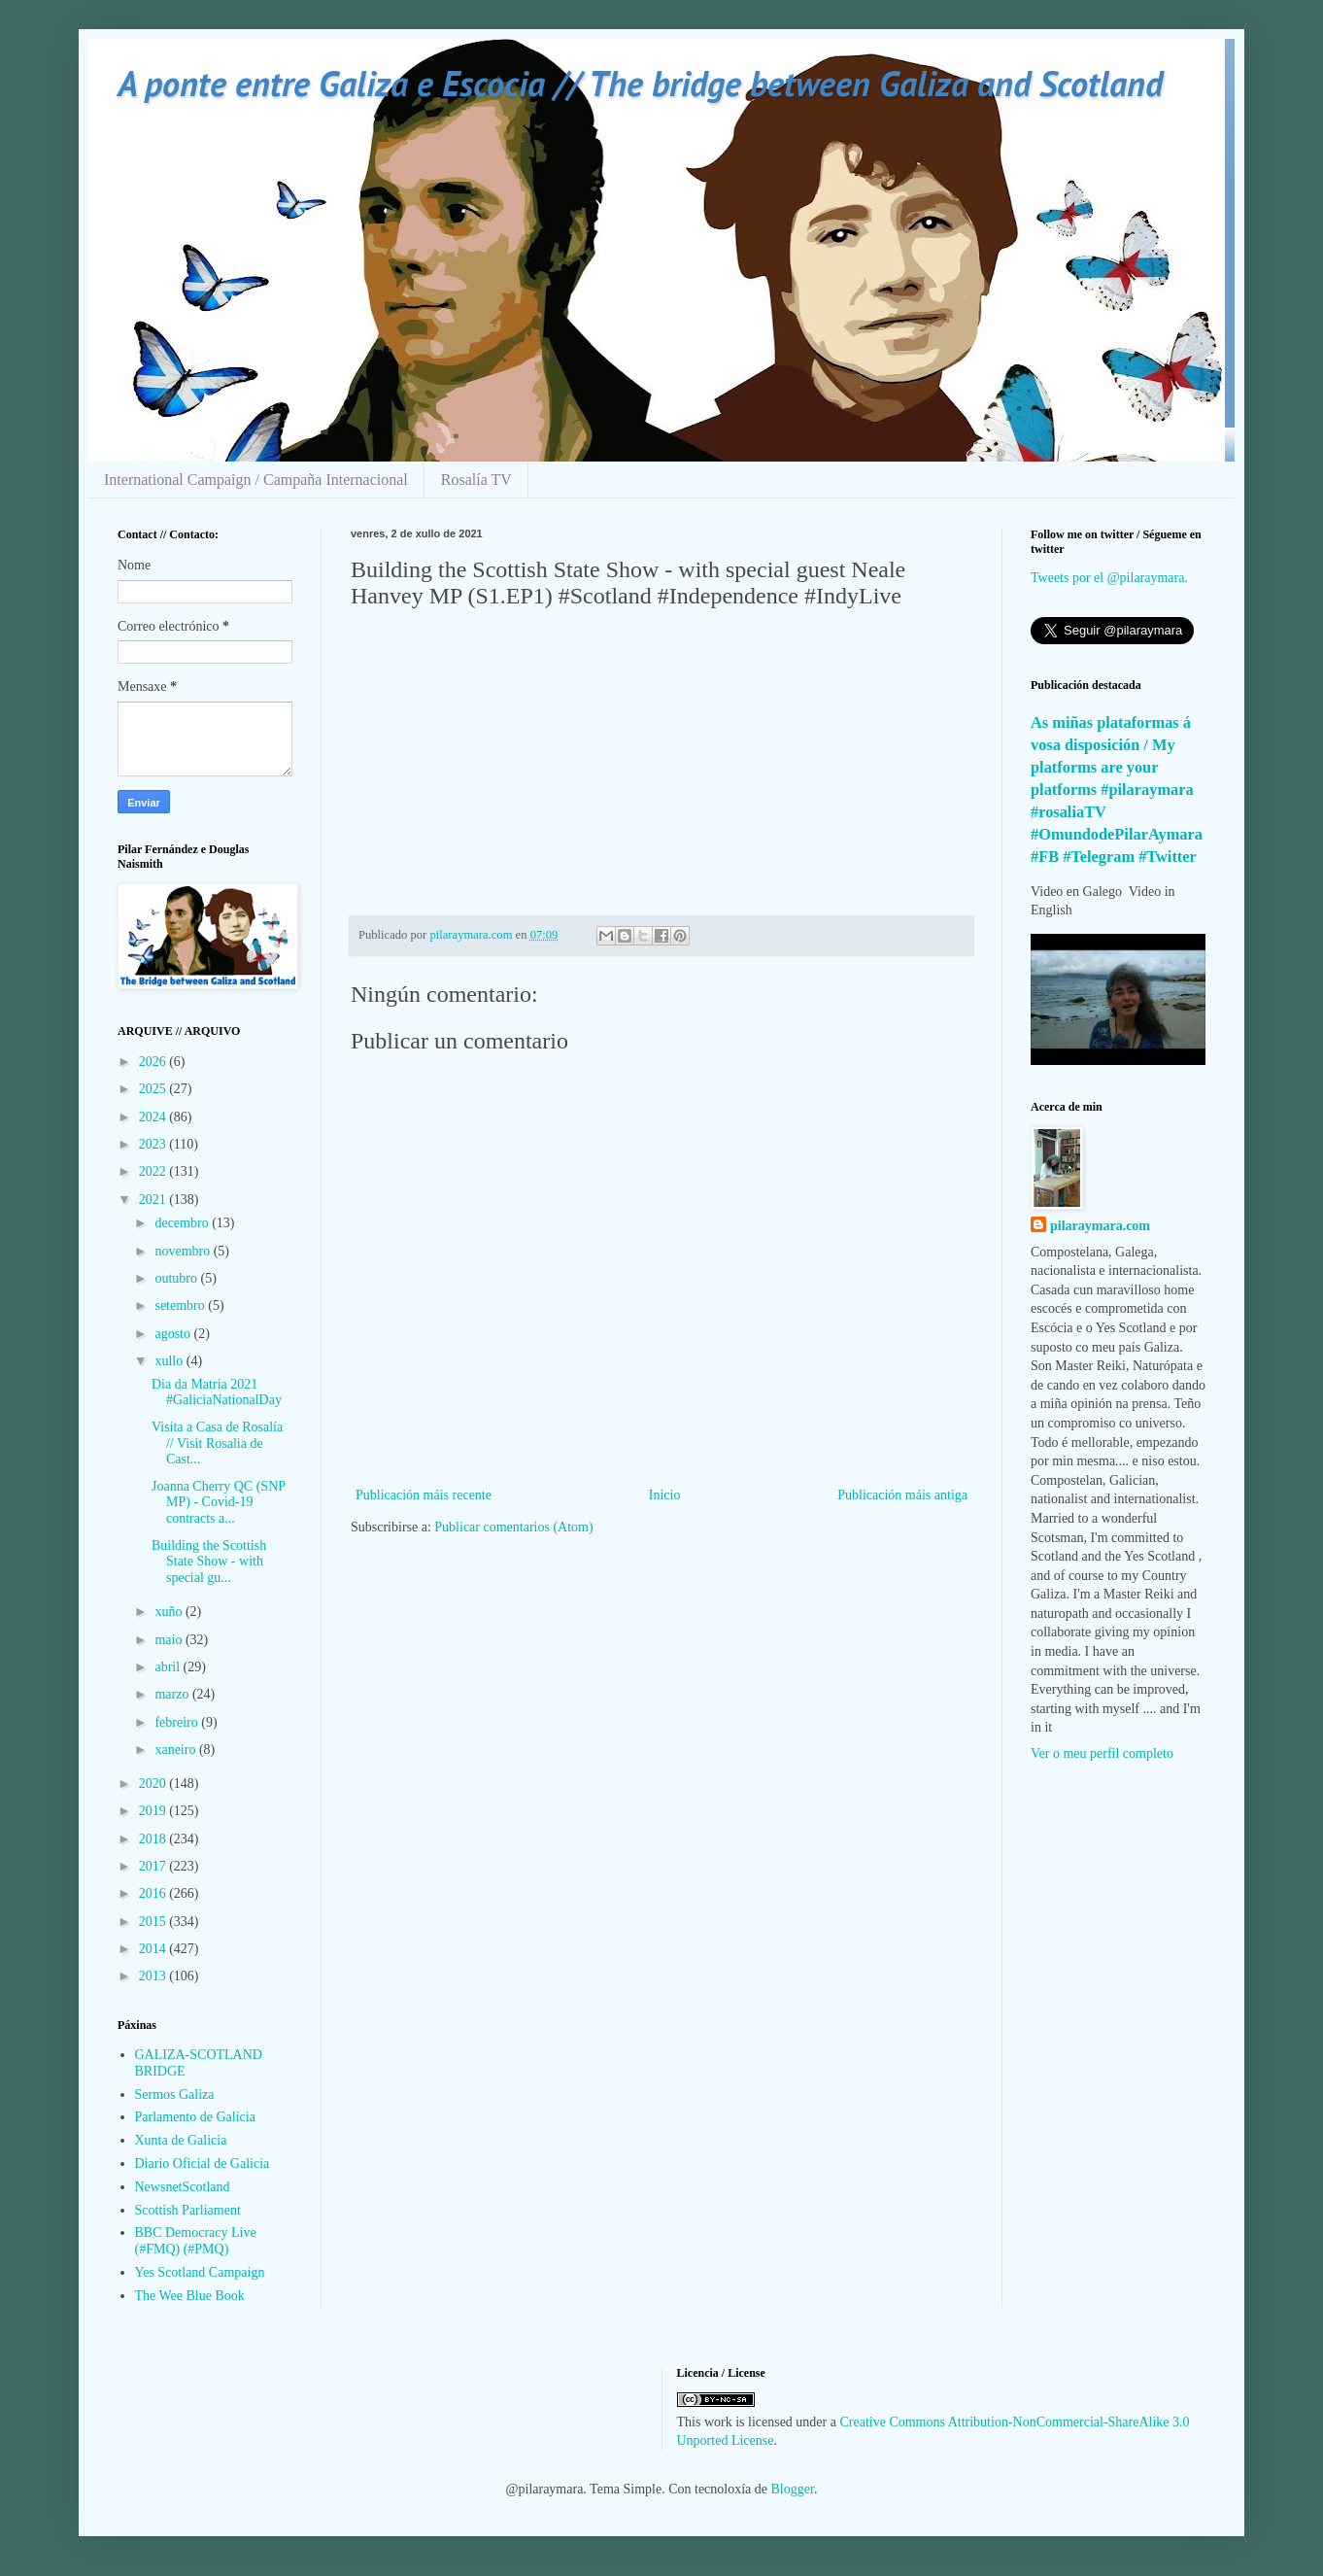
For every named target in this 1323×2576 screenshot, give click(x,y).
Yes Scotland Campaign (200, 2272)
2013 (154, 1976)
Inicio (665, 1495)
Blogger (792, 2489)
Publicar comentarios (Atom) (513, 1527)
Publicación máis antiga (902, 1495)
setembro (181, 1305)
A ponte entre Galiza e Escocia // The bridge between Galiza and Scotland (640, 83)
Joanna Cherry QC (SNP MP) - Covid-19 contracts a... (219, 1503)
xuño (170, 1611)
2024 (154, 1117)
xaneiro (176, 1749)
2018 (154, 1839)
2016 (154, 1893)
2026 (154, 1061)
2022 (154, 1171)
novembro (183, 1251)
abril (168, 1667)
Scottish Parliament (188, 2210)
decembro (183, 1223)
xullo (170, 1361)
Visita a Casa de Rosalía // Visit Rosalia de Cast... (217, 1443)
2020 (154, 1783)
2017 (154, 1866)
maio (170, 1639)
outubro (177, 1278)
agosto (173, 1333)
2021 (154, 1199)
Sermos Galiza (175, 2094)
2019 (154, 1810)
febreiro (177, 1722)
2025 (154, 1089)
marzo (172, 1694)
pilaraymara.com (1100, 1226)
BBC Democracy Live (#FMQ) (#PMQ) (195, 2240)
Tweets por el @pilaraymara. (1109, 577)
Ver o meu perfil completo (1102, 1753)
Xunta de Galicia (181, 2140)
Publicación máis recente (424, 1495)
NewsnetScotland (182, 2187)
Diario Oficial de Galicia (202, 2163)
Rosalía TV (476, 479)
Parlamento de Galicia (195, 2117)
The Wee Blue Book (190, 2295)
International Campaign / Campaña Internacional (256, 479)
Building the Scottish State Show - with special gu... (209, 1562)
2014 (154, 1948)
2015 (154, 1921)
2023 (154, 1144)
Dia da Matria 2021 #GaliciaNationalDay (217, 1392)
